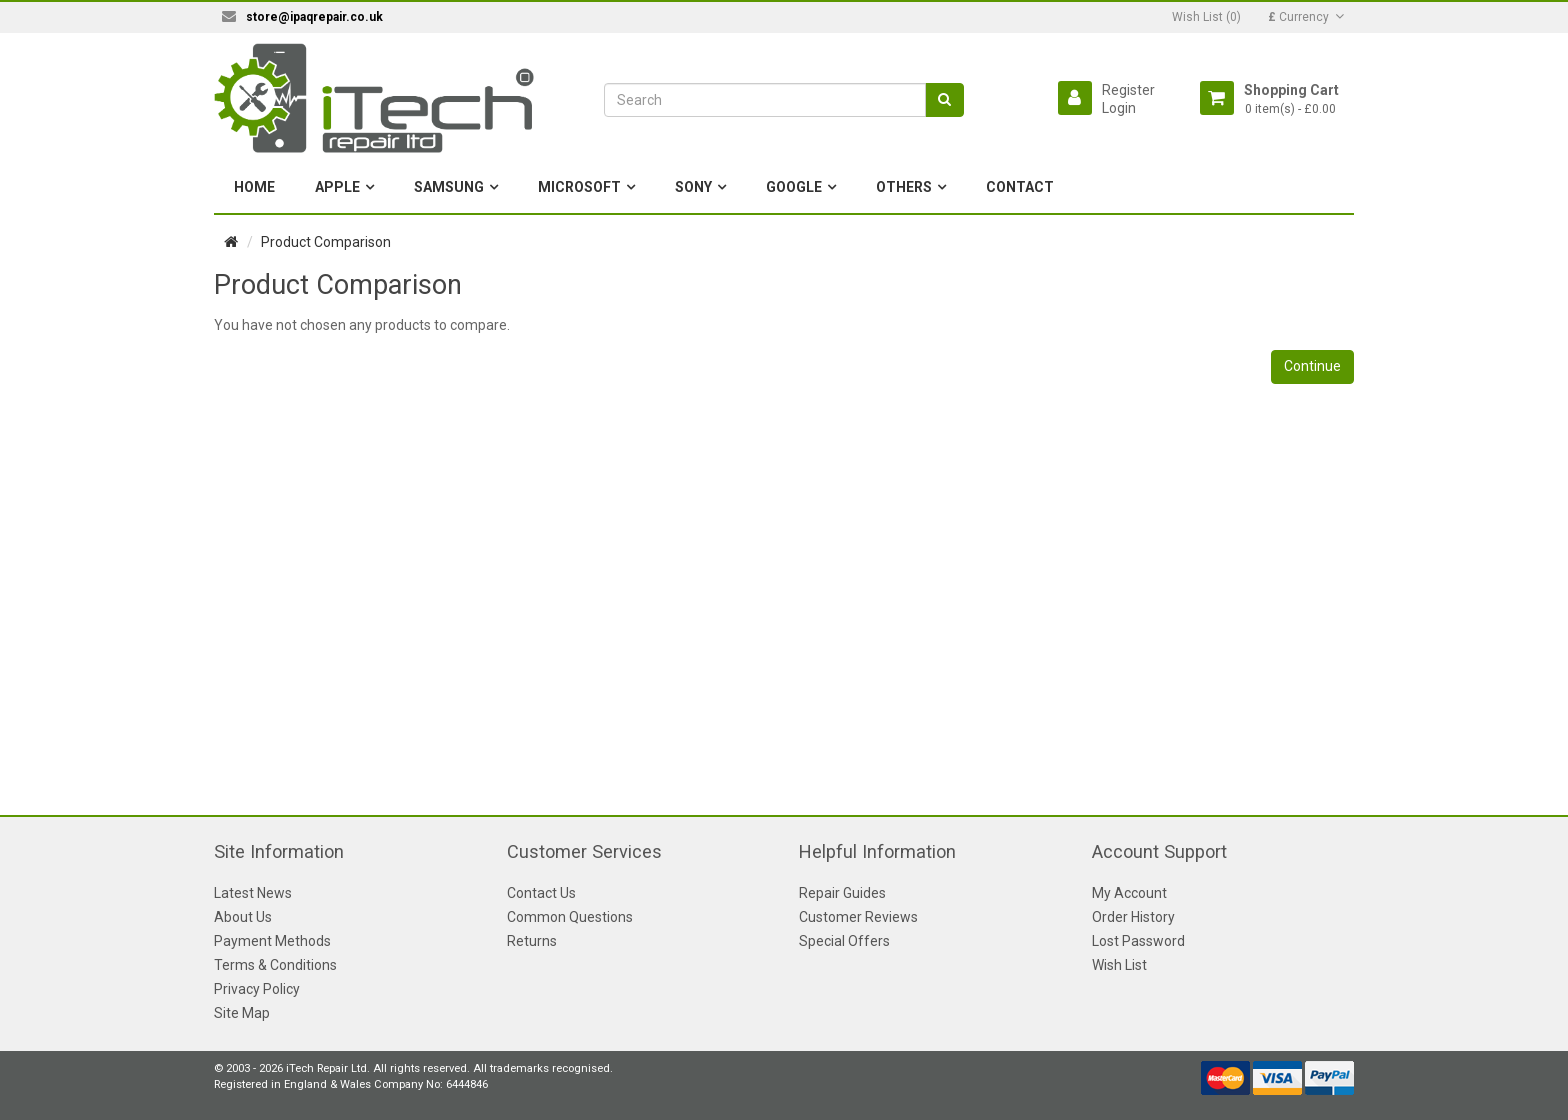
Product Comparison (326, 242)
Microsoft (579, 187)
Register (1128, 90)
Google (794, 187)
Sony (693, 187)
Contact (1020, 187)
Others (904, 187)
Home (254, 187)
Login (1119, 108)
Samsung (449, 187)
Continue (1312, 366)
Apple (337, 187)
